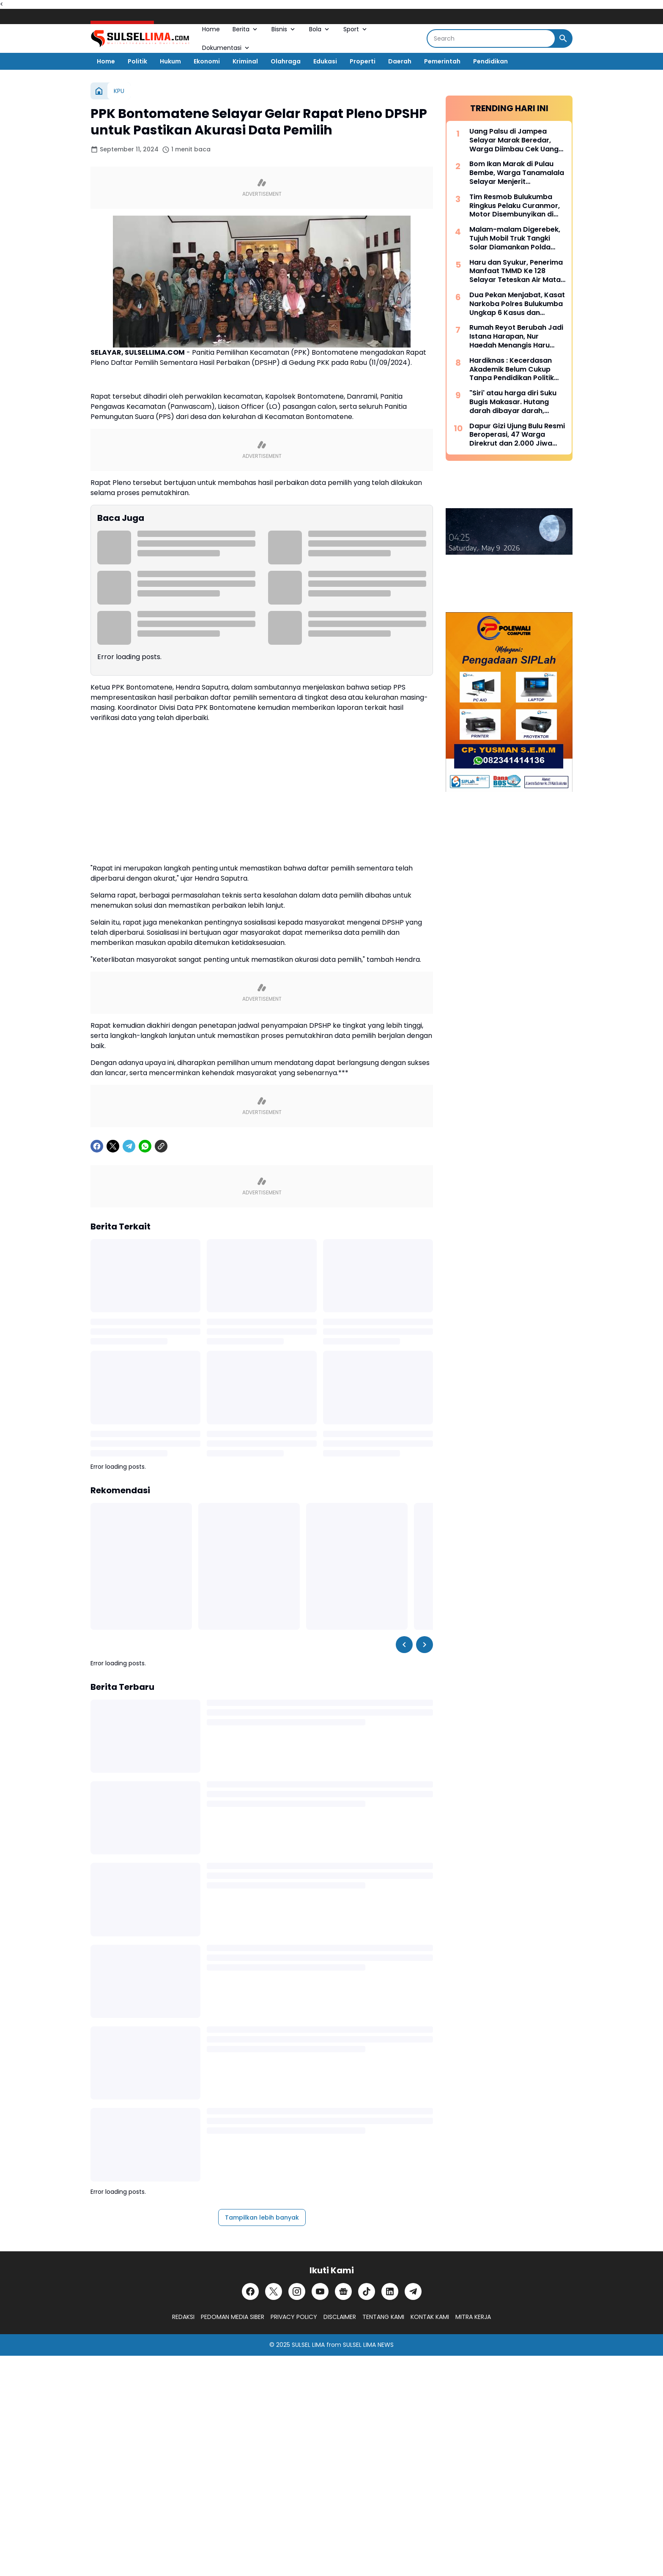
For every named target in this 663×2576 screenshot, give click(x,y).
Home (211, 29)
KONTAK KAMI (430, 2317)
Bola (320, 29)
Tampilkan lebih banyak (262, 2217)
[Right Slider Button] (424, 1644)
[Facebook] (96, 1146)
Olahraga (286, 61)
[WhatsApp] (145, 1146)
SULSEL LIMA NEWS (368, 2345)
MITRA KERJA (473, 2317)
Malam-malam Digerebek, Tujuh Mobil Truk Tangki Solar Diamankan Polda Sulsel (514, 238)
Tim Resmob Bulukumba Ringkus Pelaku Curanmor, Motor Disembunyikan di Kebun (514, 206)
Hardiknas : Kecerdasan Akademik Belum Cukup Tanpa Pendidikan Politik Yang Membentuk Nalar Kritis (511, 369)
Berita (246, 29)
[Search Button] (563, 38)
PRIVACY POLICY (294, 2317)
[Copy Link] (161, 1146)
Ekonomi (207, 61)
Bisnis (283, 29)
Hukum (170, 61)
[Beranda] (98, 90)
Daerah (399, 61)
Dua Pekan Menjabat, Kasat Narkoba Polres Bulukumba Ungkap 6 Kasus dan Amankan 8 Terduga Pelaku (517, 304)
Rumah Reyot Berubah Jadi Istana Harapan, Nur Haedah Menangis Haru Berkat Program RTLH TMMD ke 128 (516, 336)
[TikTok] (366, 2291)
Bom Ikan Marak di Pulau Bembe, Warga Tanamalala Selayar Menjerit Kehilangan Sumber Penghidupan (516, 173)
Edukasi (325, 61)
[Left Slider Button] (404, 1644)
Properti (362, 61)
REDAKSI (183, 2317)
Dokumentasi (226, 48)
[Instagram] (296, 2291)
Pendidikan (490, 61)
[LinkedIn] (389, 2291)
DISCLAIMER (339, 2317)
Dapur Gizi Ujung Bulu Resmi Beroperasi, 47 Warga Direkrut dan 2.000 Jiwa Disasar (517, 435)
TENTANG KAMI (383, 2317)
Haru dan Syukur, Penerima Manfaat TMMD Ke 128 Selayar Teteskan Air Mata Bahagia (516, 271)
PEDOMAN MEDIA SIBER (232, 2317)
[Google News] (343, 2291)
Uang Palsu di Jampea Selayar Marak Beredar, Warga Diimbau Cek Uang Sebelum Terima (514, 140)
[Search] (491, 38)
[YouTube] (320, 2291)
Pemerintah (442, 61)
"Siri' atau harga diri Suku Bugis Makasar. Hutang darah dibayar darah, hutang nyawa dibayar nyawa (512, 402)
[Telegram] (129, 1146)
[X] (113, 1146)
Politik (137, 61)
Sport (355, 29)
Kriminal (245, 61)
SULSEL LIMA (308, 2345)
